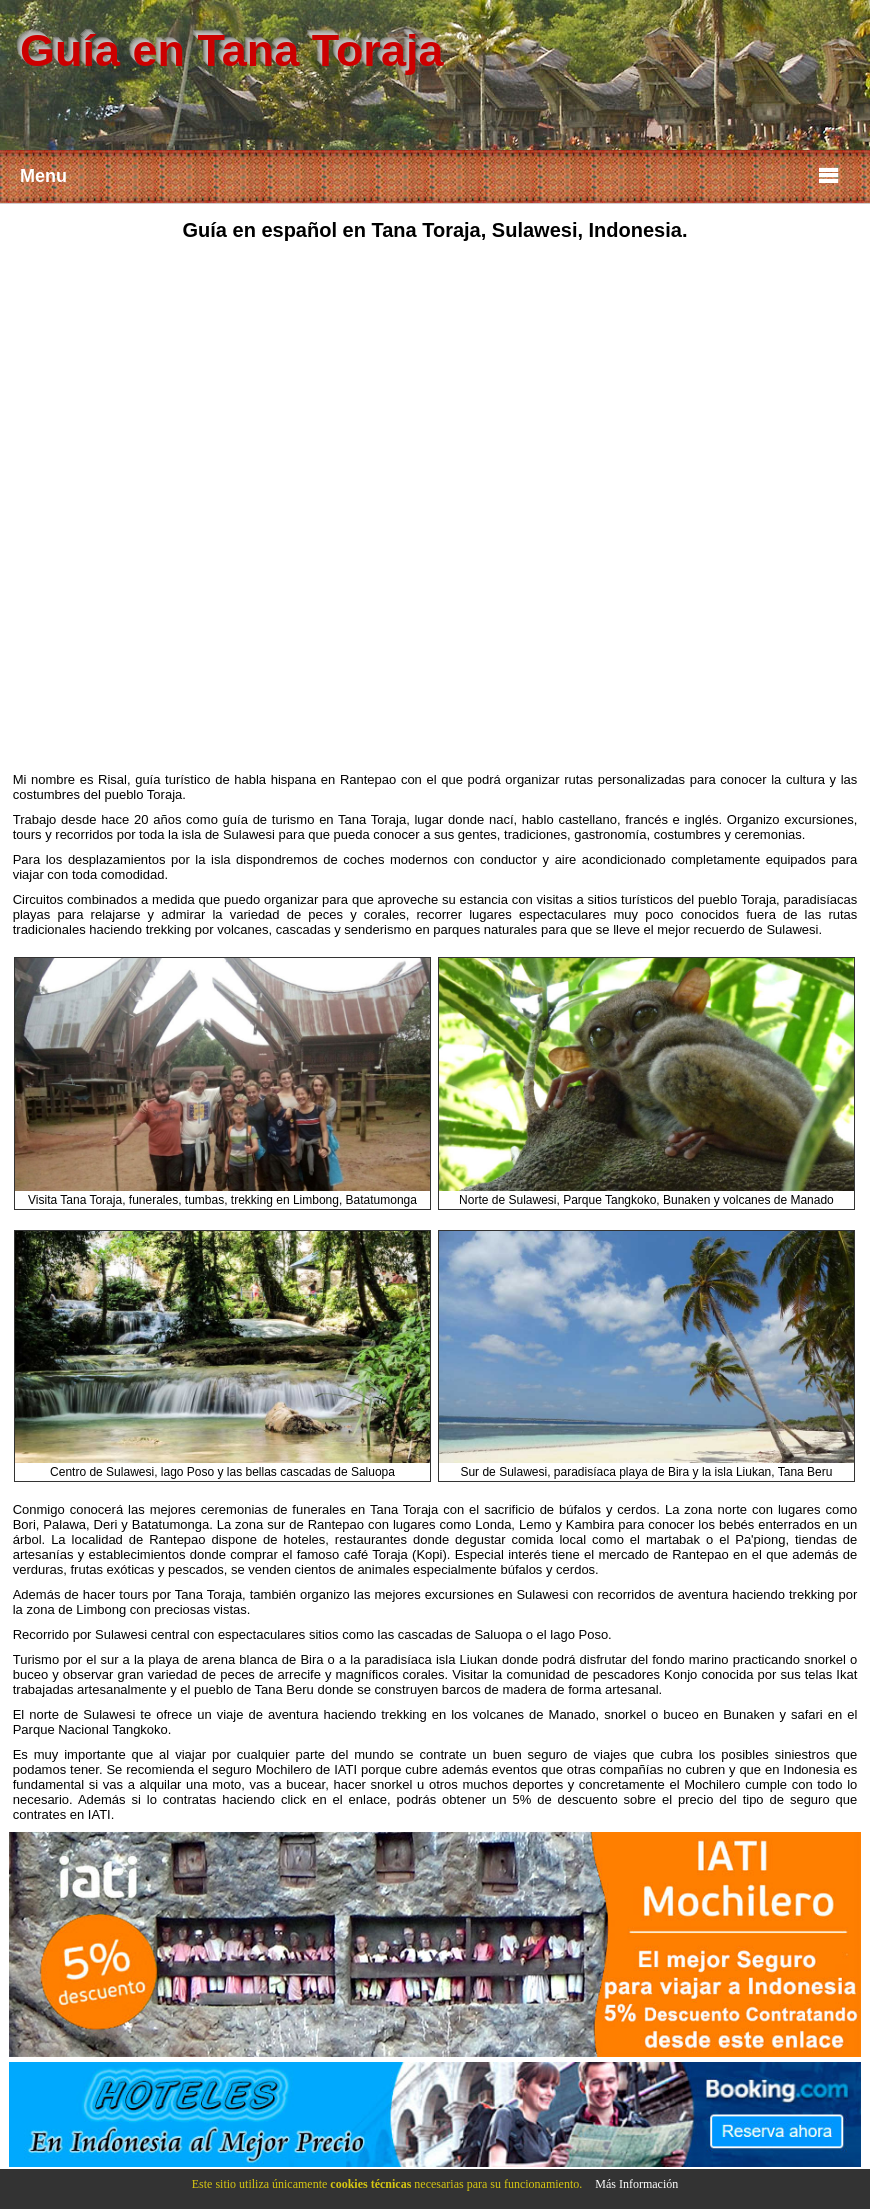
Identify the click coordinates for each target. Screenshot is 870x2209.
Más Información (636, 2184)
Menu (430, 174)
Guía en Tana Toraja (231, 50)
